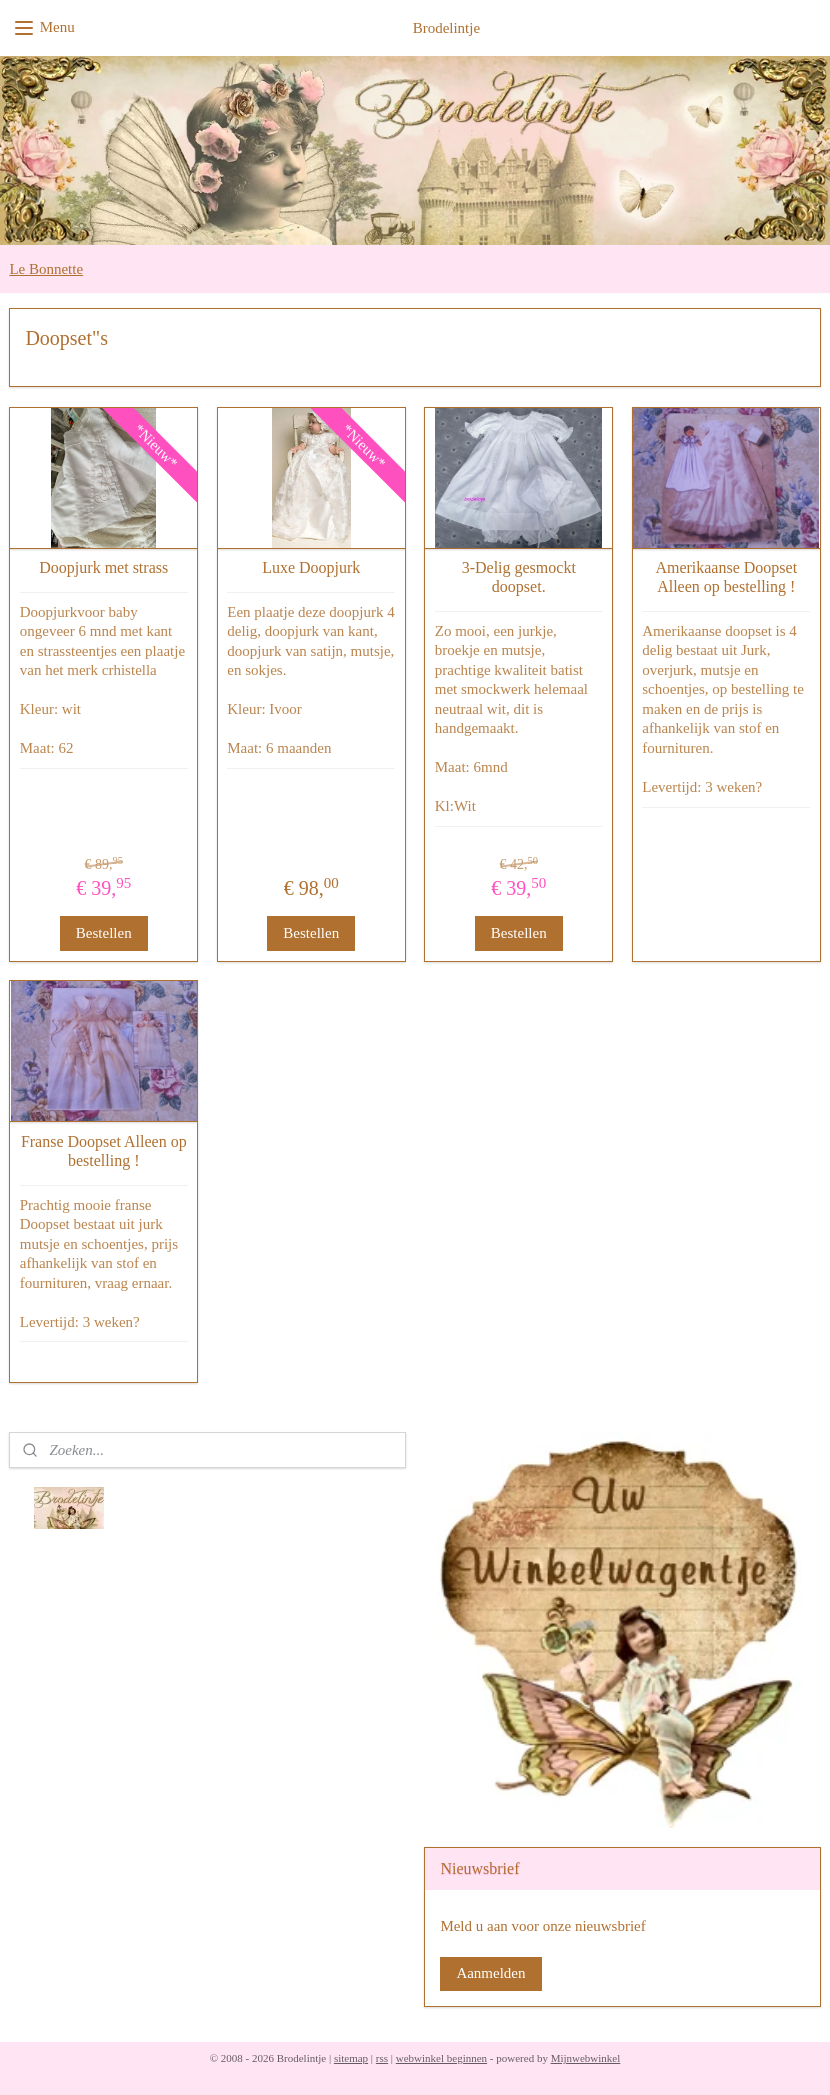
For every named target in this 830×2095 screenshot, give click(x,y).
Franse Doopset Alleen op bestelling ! (104, 1150)
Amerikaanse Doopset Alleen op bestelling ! (726, 577)
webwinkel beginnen (441, 2058)
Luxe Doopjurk (311, 567)
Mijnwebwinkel (586, 2058)
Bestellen (104, 933)
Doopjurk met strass (103, 567)
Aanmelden (490, 1973)
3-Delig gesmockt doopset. (519, 577)
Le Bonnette (46, 269)
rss (382, 2058)
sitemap (351, 2058)
